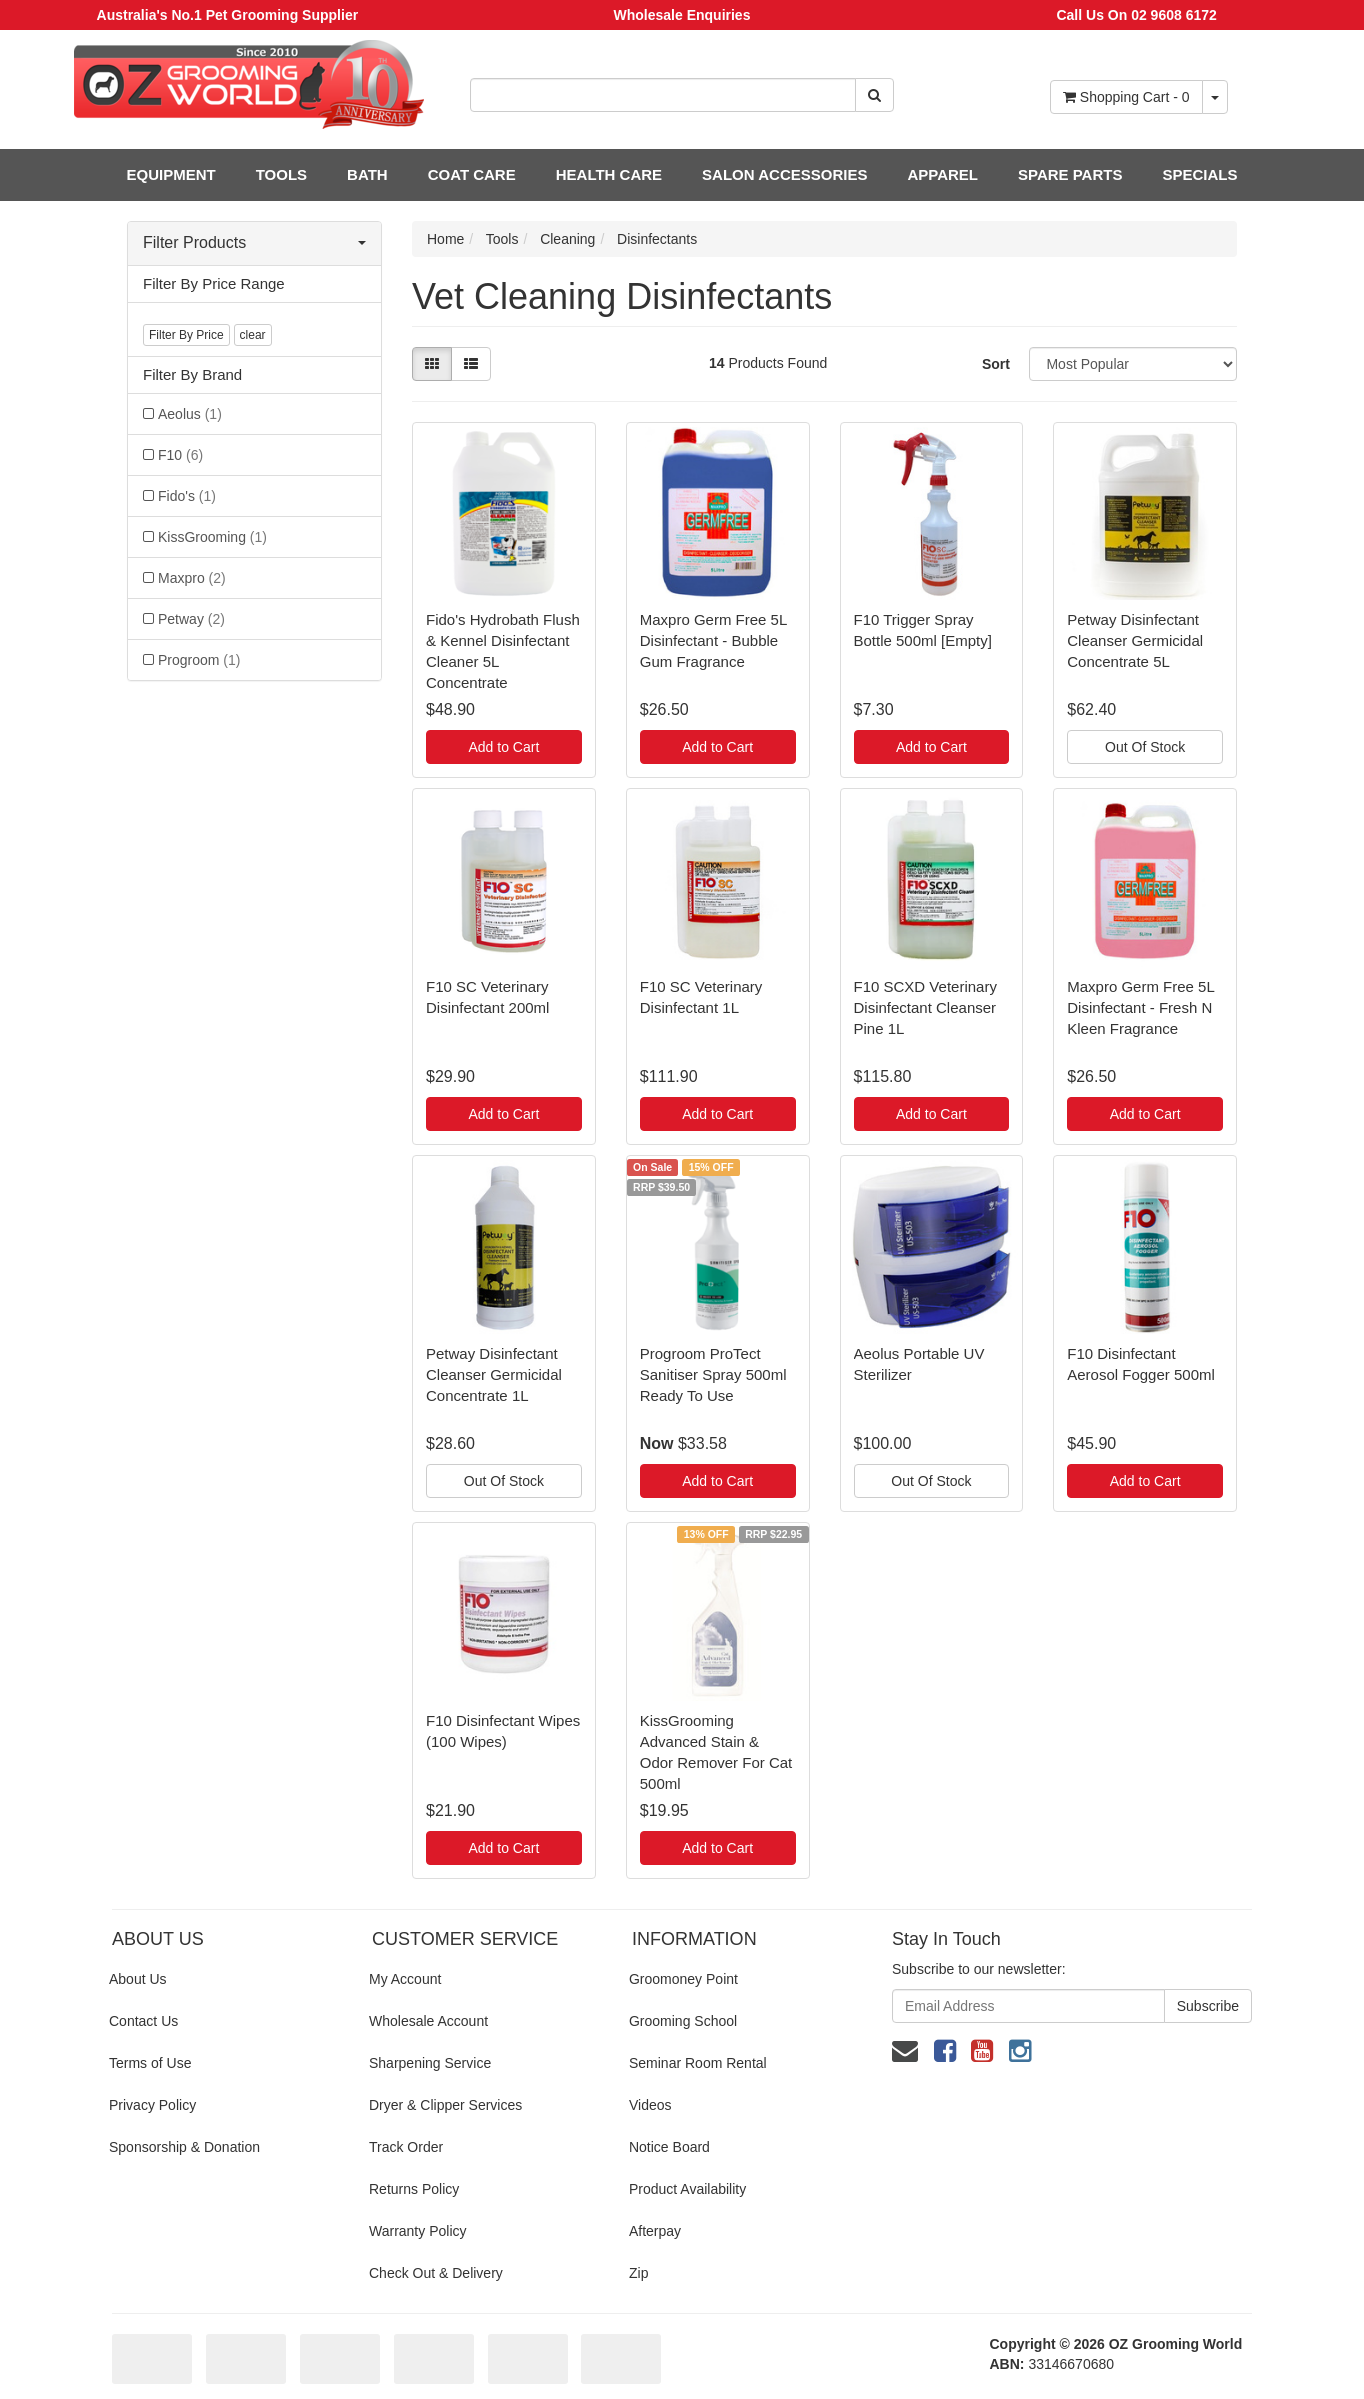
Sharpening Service (430, 2063)
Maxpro (192, 578)
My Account (405, 1979)
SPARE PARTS (1070, 174)
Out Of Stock (1145, 747)
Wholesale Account (428, 2021)
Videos (650, 2105)
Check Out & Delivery (436, 2273)
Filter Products (254, 242)
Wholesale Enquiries (682, 15)
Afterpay (655, 2231)
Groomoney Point (683, 1979)
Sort (996, 364)
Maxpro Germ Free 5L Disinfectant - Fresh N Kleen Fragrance (1140, 1007)
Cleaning (567, 239)
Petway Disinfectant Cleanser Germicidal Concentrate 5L (1135, 640)
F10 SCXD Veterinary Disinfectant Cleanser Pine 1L (925, 1007)
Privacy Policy (152, 2105)
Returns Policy (414, 2189)
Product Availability (687, 2189)
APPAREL (942, 174)
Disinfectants (657, 239)
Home (445, 239)
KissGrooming (212, 537)
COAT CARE (472, 174)
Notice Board (669, 2147)
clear (253, 335)
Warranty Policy (418, 2231)
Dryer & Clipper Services (445, 2105)
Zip (638, 2273)
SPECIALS (1199, 174)
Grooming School (683, 2021)
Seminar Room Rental (698, 2063)
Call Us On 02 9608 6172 (1136, 15)
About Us (138, 1979)
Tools (502, 239)
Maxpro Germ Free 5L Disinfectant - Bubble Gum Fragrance (713, 640)
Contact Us (143, 2021)
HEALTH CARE (609, 174)
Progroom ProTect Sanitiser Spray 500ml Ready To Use (713, 1374)
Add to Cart (503, 747)
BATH (367, 174)
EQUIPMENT (171, 174)
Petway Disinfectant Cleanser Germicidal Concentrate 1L (494, 1374)
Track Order (406, 2147)
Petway (191, 619)
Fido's (187, 496)
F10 (180, 455)
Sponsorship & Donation (184, 2147)
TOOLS (281, 174)
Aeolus (190, 414)
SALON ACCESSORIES (784, 174)
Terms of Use (150, 2063)
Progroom (199, 660)
